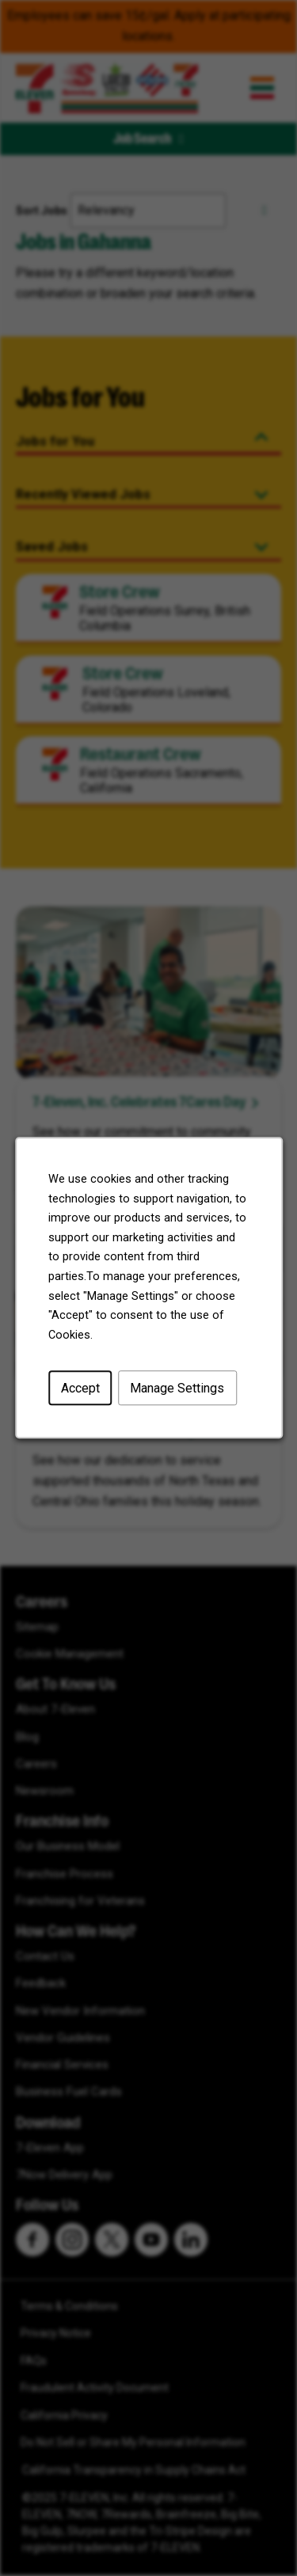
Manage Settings (176, 1395)
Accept (82, 1395)
